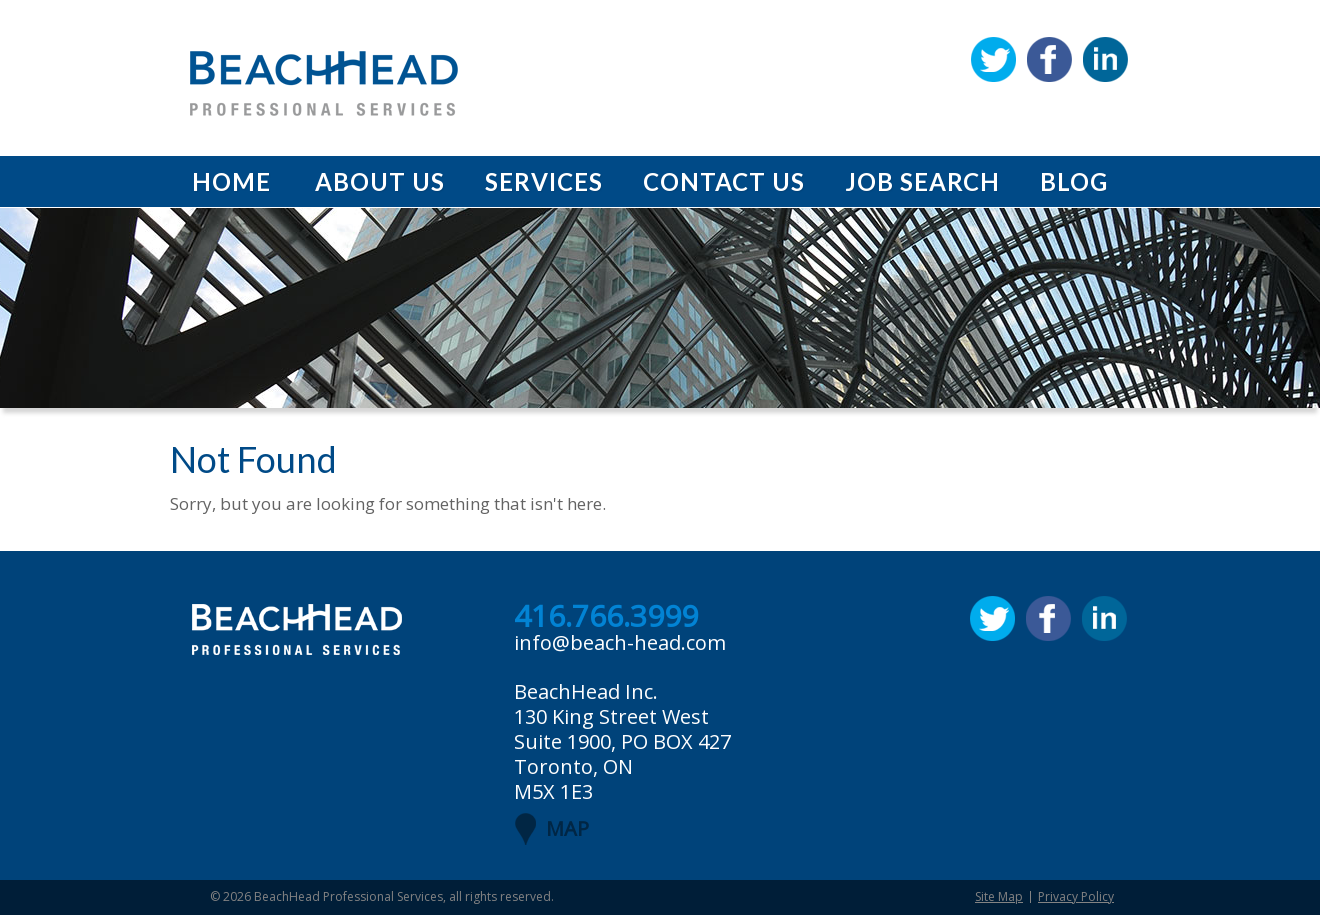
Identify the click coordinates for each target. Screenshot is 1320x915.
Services (544, 181)
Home (231, 181)
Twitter (993, 59)
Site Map (999, 896)
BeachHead (324, 83)
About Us (380, 181)
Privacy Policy (1076, 896)
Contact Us (724, 181)
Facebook (1049, 59)
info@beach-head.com (620, 642)
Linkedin (1105, 59)
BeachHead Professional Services (348, 896)
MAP (567, 828)
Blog (1074, 181)
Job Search (922, 181)
